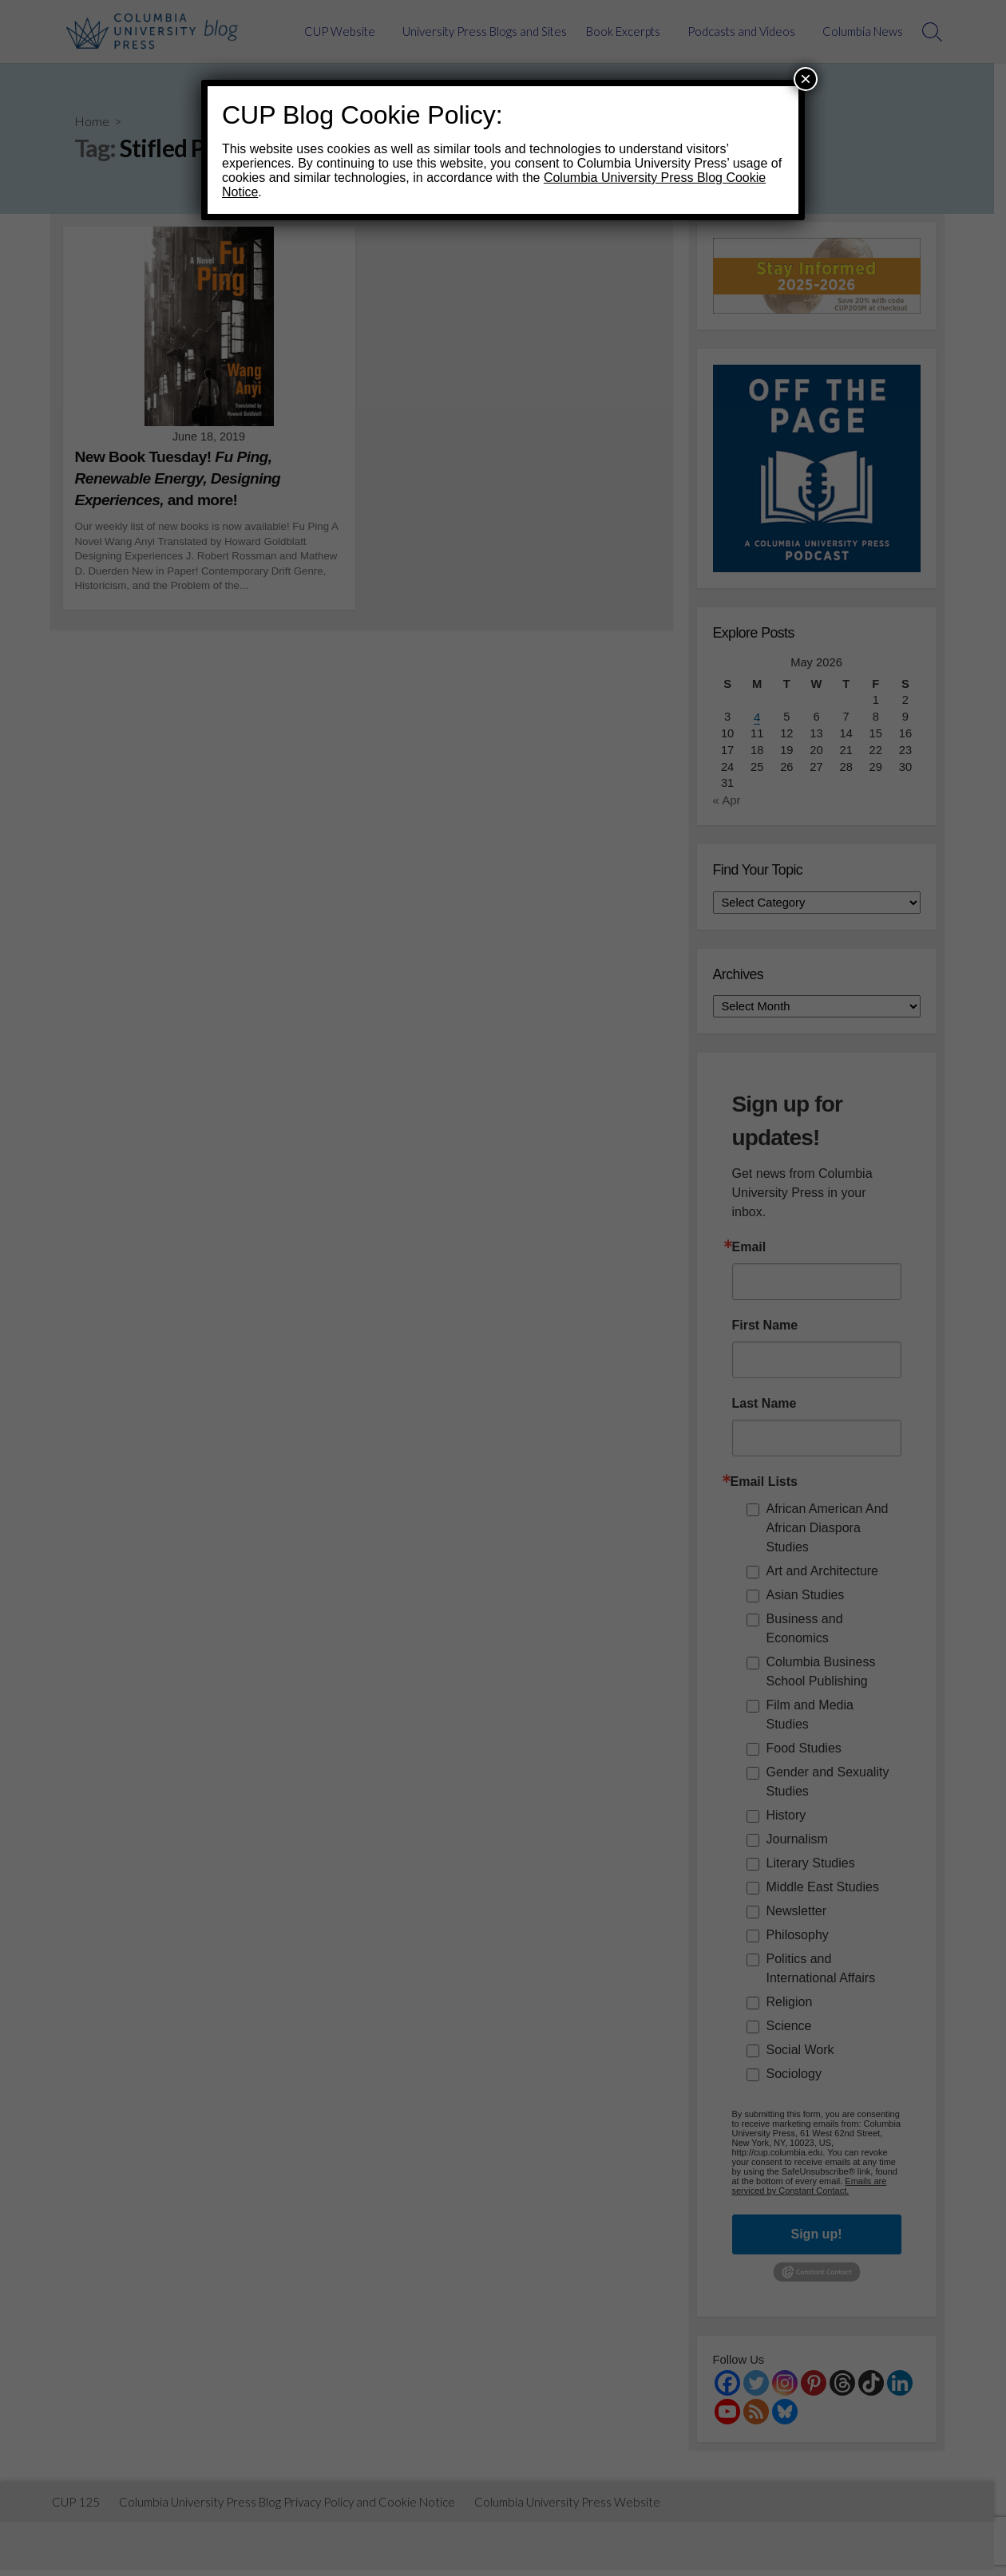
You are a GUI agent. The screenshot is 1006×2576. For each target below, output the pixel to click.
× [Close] (805, 78)
